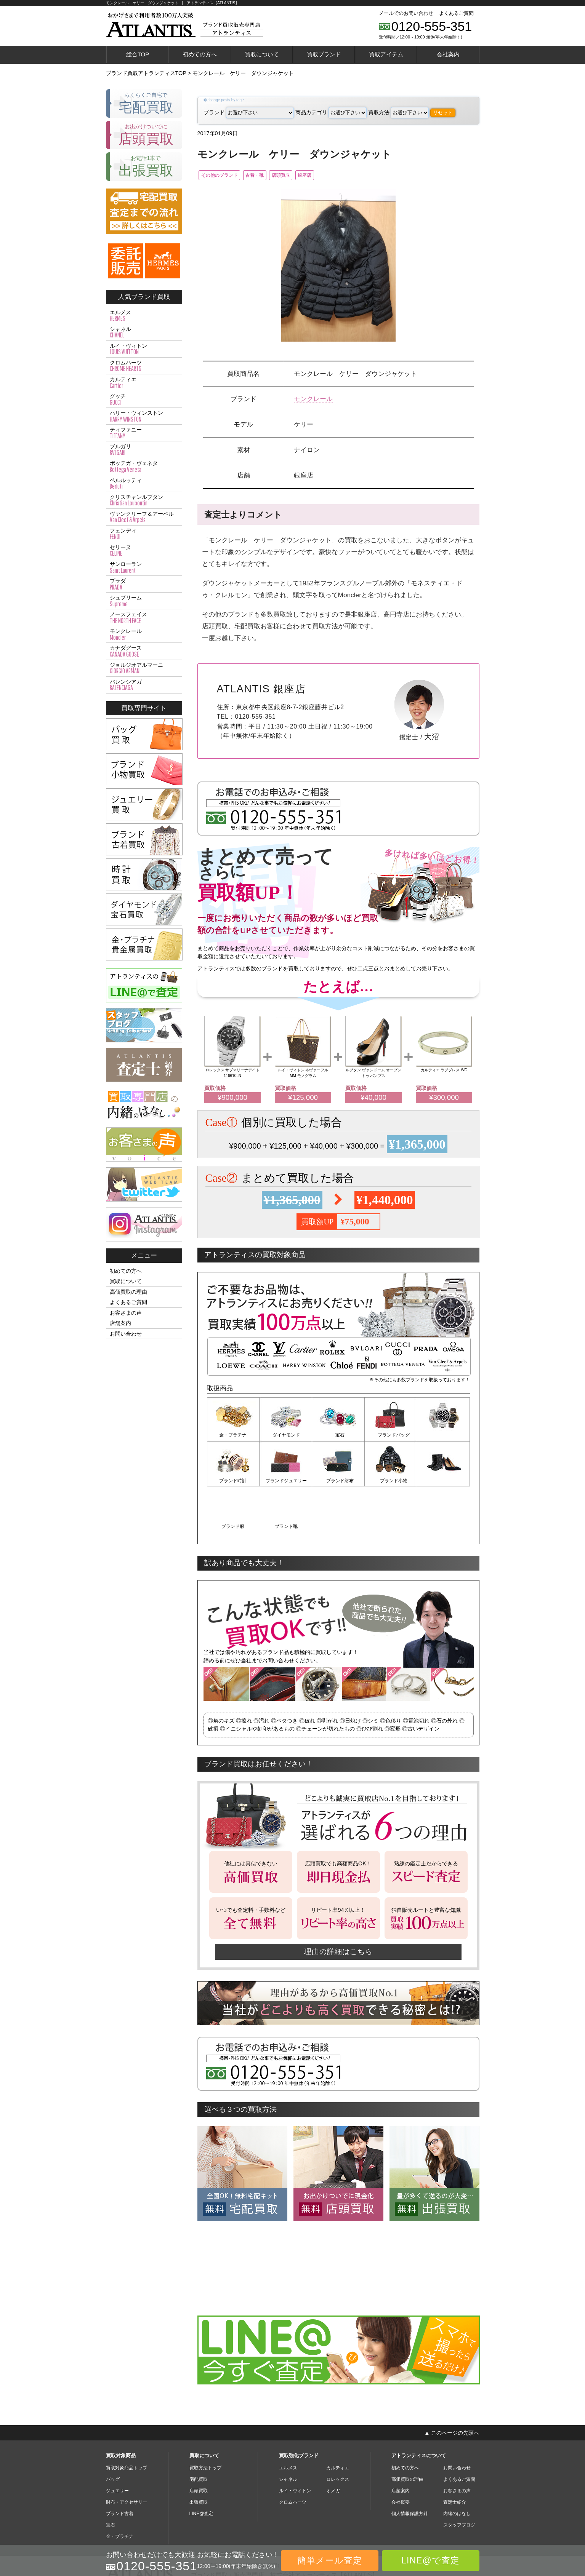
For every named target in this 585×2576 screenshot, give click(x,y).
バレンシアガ (144, 685)
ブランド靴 (443, 1481)
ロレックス (337, 2432)
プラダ (144, 584)
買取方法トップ (205, 2421)
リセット (443, 112)
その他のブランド (225, 176)
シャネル (144, 332)
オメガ (333, 2444)
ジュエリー (117, 2444)
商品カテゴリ (331, 112)
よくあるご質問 (456, 13)
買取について (262, 54)
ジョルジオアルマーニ (144, 668)
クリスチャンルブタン (144, 500)
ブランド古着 (119, 2467)
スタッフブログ (459, 2478)
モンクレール (313, 400)
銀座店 (341, 176)
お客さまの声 (126, 1313)
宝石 (338, 1436)
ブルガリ (144, 449)
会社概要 (400, 2455)
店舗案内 (120, 1323)
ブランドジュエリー (233, 1481)
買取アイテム (386, 54)
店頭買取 (308, 176)
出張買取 (198, 2455)
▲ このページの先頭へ (451, 2386)
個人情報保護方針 (409, 2467)
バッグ (113, 2432)
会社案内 (448, 54)
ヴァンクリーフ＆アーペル (144, 517)
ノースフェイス (144, 617)
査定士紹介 (454, 2455)
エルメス (144, 315)
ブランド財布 (286, 1481)
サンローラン (144, 567)
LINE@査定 (201, 2467)
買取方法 (398, 112)
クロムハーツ (144, 366)
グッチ (144, 399)
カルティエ (144, 382)
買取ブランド (324, 54)
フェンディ (144, 533)
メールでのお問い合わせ (406, 13)
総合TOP (137, 54)
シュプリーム (144, 600)
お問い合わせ (126, 1334)
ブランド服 (391, 1481)
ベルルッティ (144, 483)
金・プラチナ (233, 1436)
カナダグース (144, 651)
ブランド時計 (443, 1436)
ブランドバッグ (391, 1436)
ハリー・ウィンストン (144, 416)
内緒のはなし (457, 2467)
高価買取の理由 (128, 1292)
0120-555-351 (431, 26)
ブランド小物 (338, 1481)
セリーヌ (144, 550)
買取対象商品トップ (126, 2421)
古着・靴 (271, 176)
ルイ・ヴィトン (144, 349)
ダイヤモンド (286, 1436)
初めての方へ (200, 54)
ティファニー (144, 433)
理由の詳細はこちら (338, 1905)
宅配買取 (198, 2432)
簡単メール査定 (329, 2560)
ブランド (249, 112)
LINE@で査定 (430, 2560)
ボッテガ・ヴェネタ (144, 466)
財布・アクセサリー (126, 2455)
